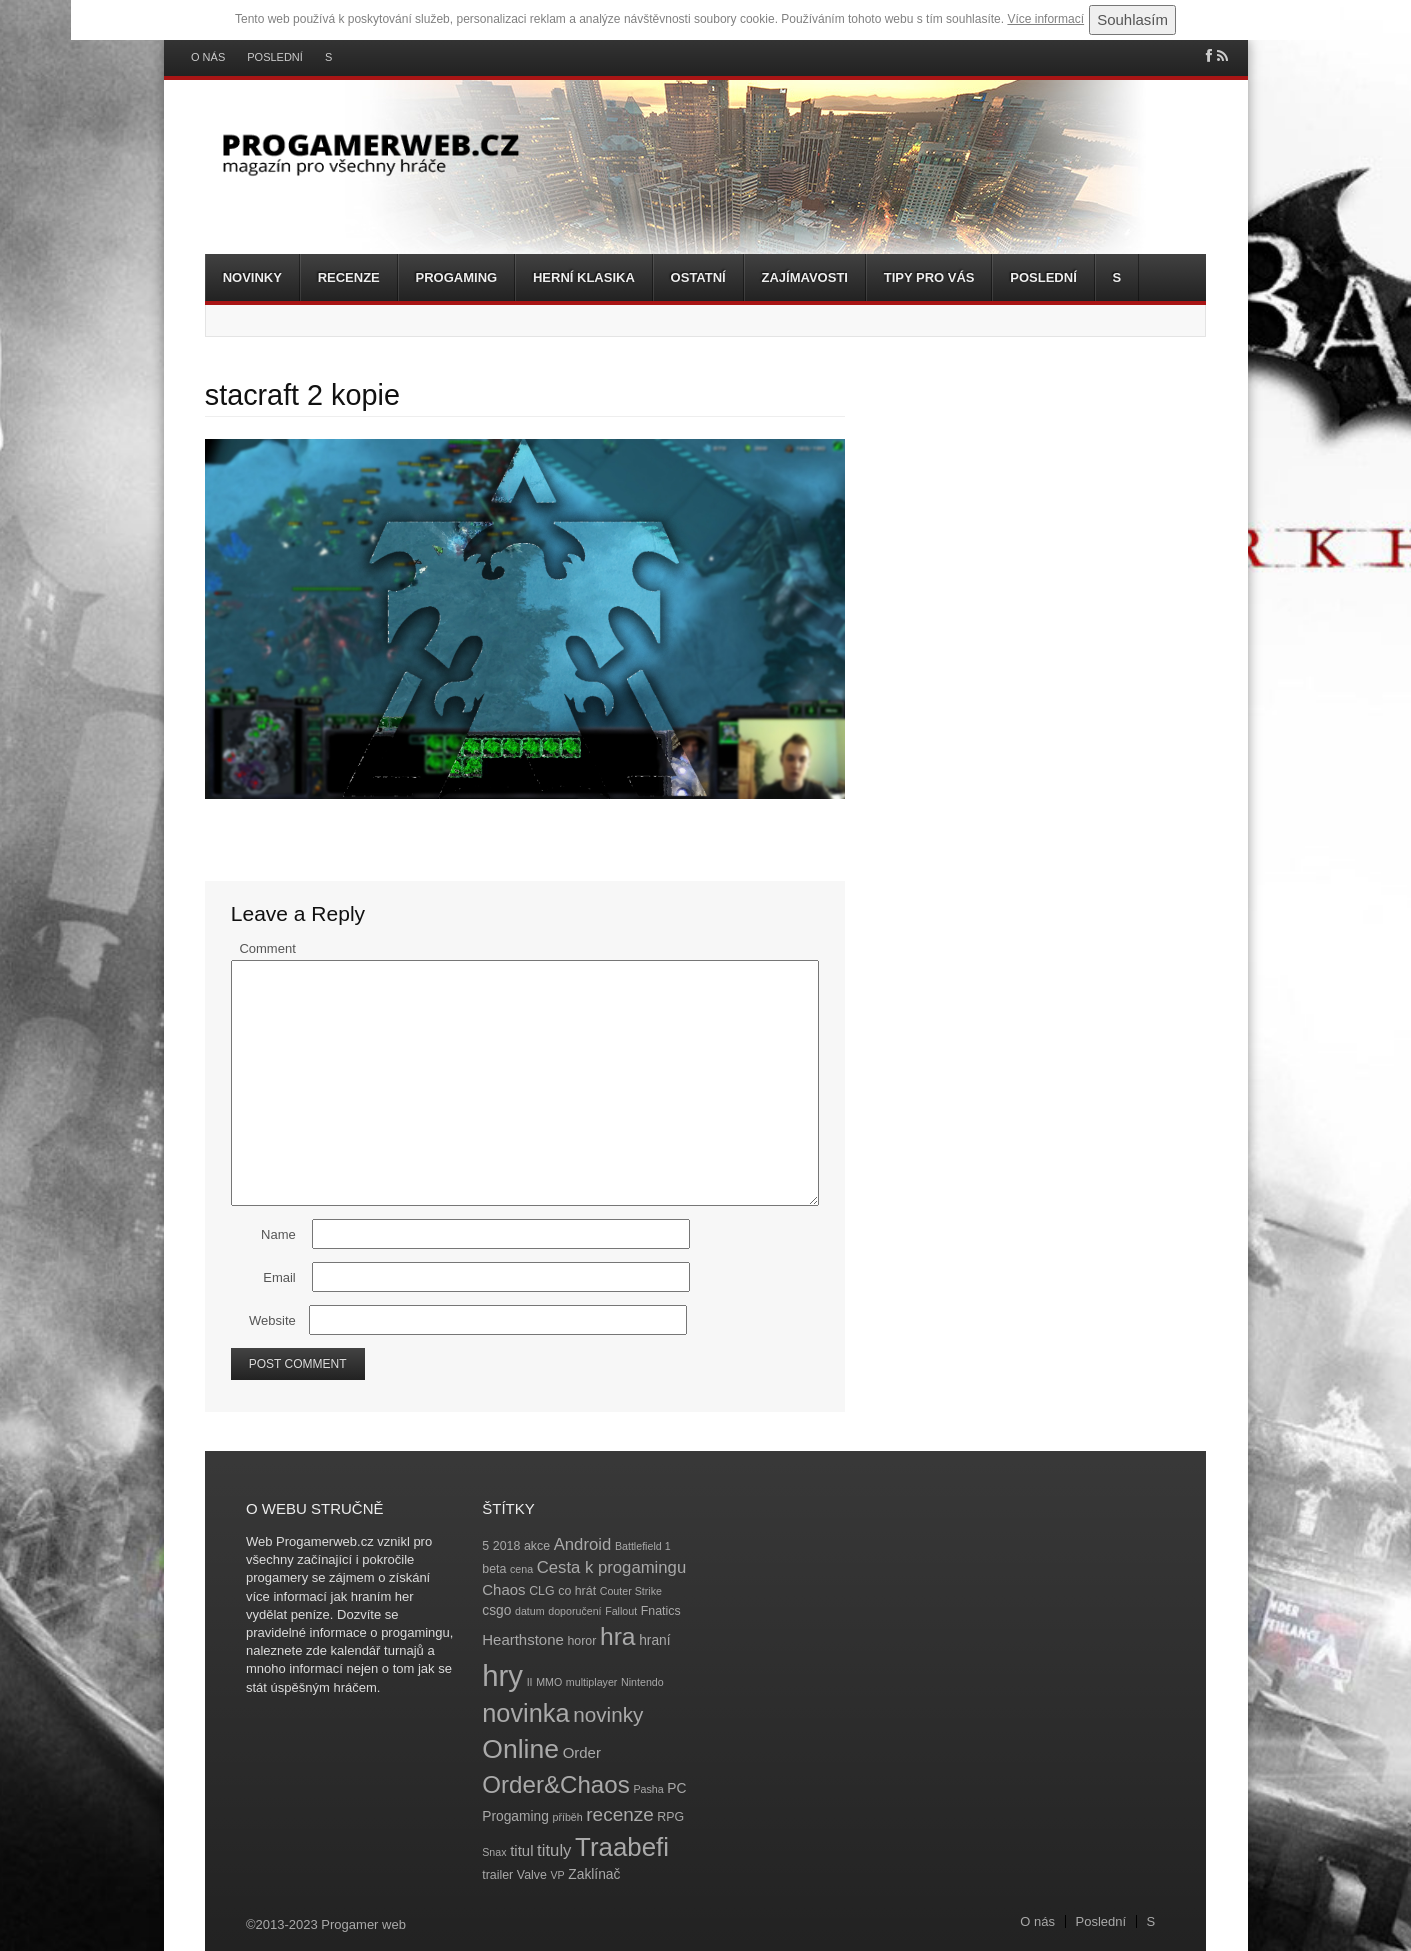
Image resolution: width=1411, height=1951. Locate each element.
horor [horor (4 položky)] (581, 1641)
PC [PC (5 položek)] (676, 1788)
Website (272, 1320)
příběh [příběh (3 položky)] (567, 1817)
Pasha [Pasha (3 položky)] (648, 1789)
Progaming (457, 277)
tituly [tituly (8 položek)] (554, 1850)
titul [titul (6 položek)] (521, 1850)
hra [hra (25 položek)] (618, 1636)
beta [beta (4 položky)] (494, 1569)
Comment (267, 948)
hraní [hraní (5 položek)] (654, 1640)
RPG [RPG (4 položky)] (670, 1817)
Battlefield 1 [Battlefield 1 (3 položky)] (643, 1546)
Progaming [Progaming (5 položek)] (515, 1816)
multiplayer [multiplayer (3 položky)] (592, 1682)
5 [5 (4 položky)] (485, 1546)
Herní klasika (584, 277)
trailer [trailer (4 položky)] (497, 1875)
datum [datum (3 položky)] (530, 1611)
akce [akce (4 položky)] (537, 1546)
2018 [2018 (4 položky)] (507, 1546)
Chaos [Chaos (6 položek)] (503, 1589)
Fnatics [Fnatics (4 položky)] (661, 1611)
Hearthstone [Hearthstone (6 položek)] (523, 1639)
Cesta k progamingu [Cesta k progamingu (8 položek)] (611, 1567)
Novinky (252, 277)
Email (279, 1277)
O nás (208, 57)
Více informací (1045, 19)
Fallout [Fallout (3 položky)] (621, 1611)
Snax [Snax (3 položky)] (494, 1852)
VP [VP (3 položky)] (558, 1875)
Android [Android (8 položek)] (583, 1544)
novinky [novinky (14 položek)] (608, 1714)
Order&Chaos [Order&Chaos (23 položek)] (556, 1784)
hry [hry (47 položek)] (502, 1675)
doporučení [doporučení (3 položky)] (574, 1611)
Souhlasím (1132, 19)
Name (278, 1234)
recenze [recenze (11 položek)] (619, 1814)
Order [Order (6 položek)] (582, 1752)
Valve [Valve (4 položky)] (532, 1875)
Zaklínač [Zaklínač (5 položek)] (594, 1874)
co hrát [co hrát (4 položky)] (577, 1591)
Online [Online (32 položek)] (520, 1749)
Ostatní (698, 277)
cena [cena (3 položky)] (521, 1569)
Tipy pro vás (929, 277)
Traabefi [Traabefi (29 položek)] (622, 1847)
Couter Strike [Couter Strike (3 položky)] (631, 1591)
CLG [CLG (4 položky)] (541, 1591)
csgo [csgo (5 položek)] (496, 1610)
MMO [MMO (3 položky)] (549, 1682)
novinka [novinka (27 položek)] (525, 1713)
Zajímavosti (805, 277)
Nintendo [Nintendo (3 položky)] (642, 1682)
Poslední (275, 57)
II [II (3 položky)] (530, 1682)
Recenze (349, 277)
